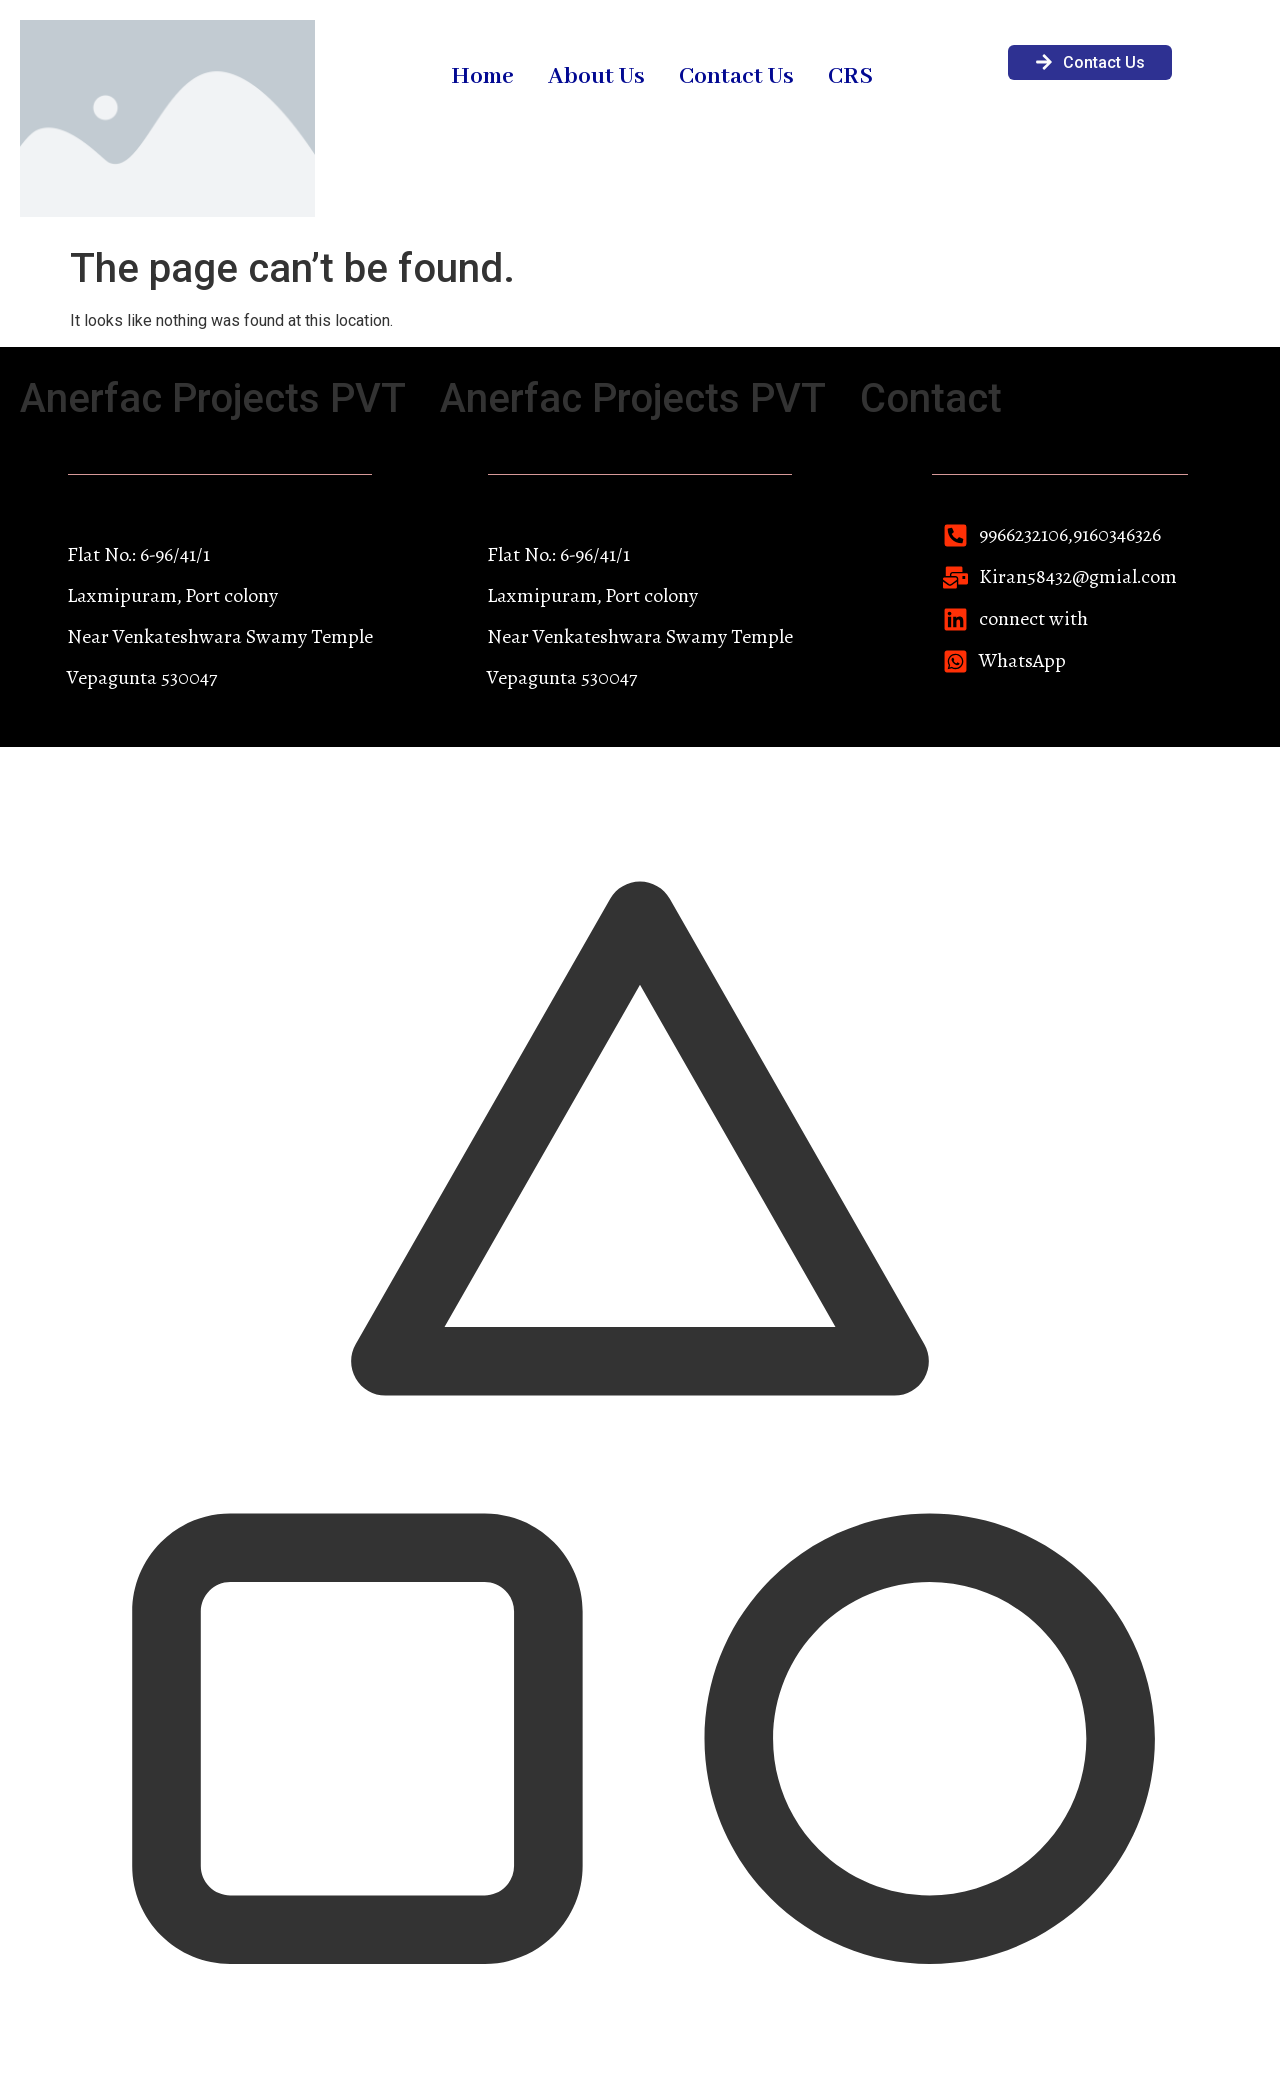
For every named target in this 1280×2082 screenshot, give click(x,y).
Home (482, 76)
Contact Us (736, 76)
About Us (596, 76)
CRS (850, 76)
